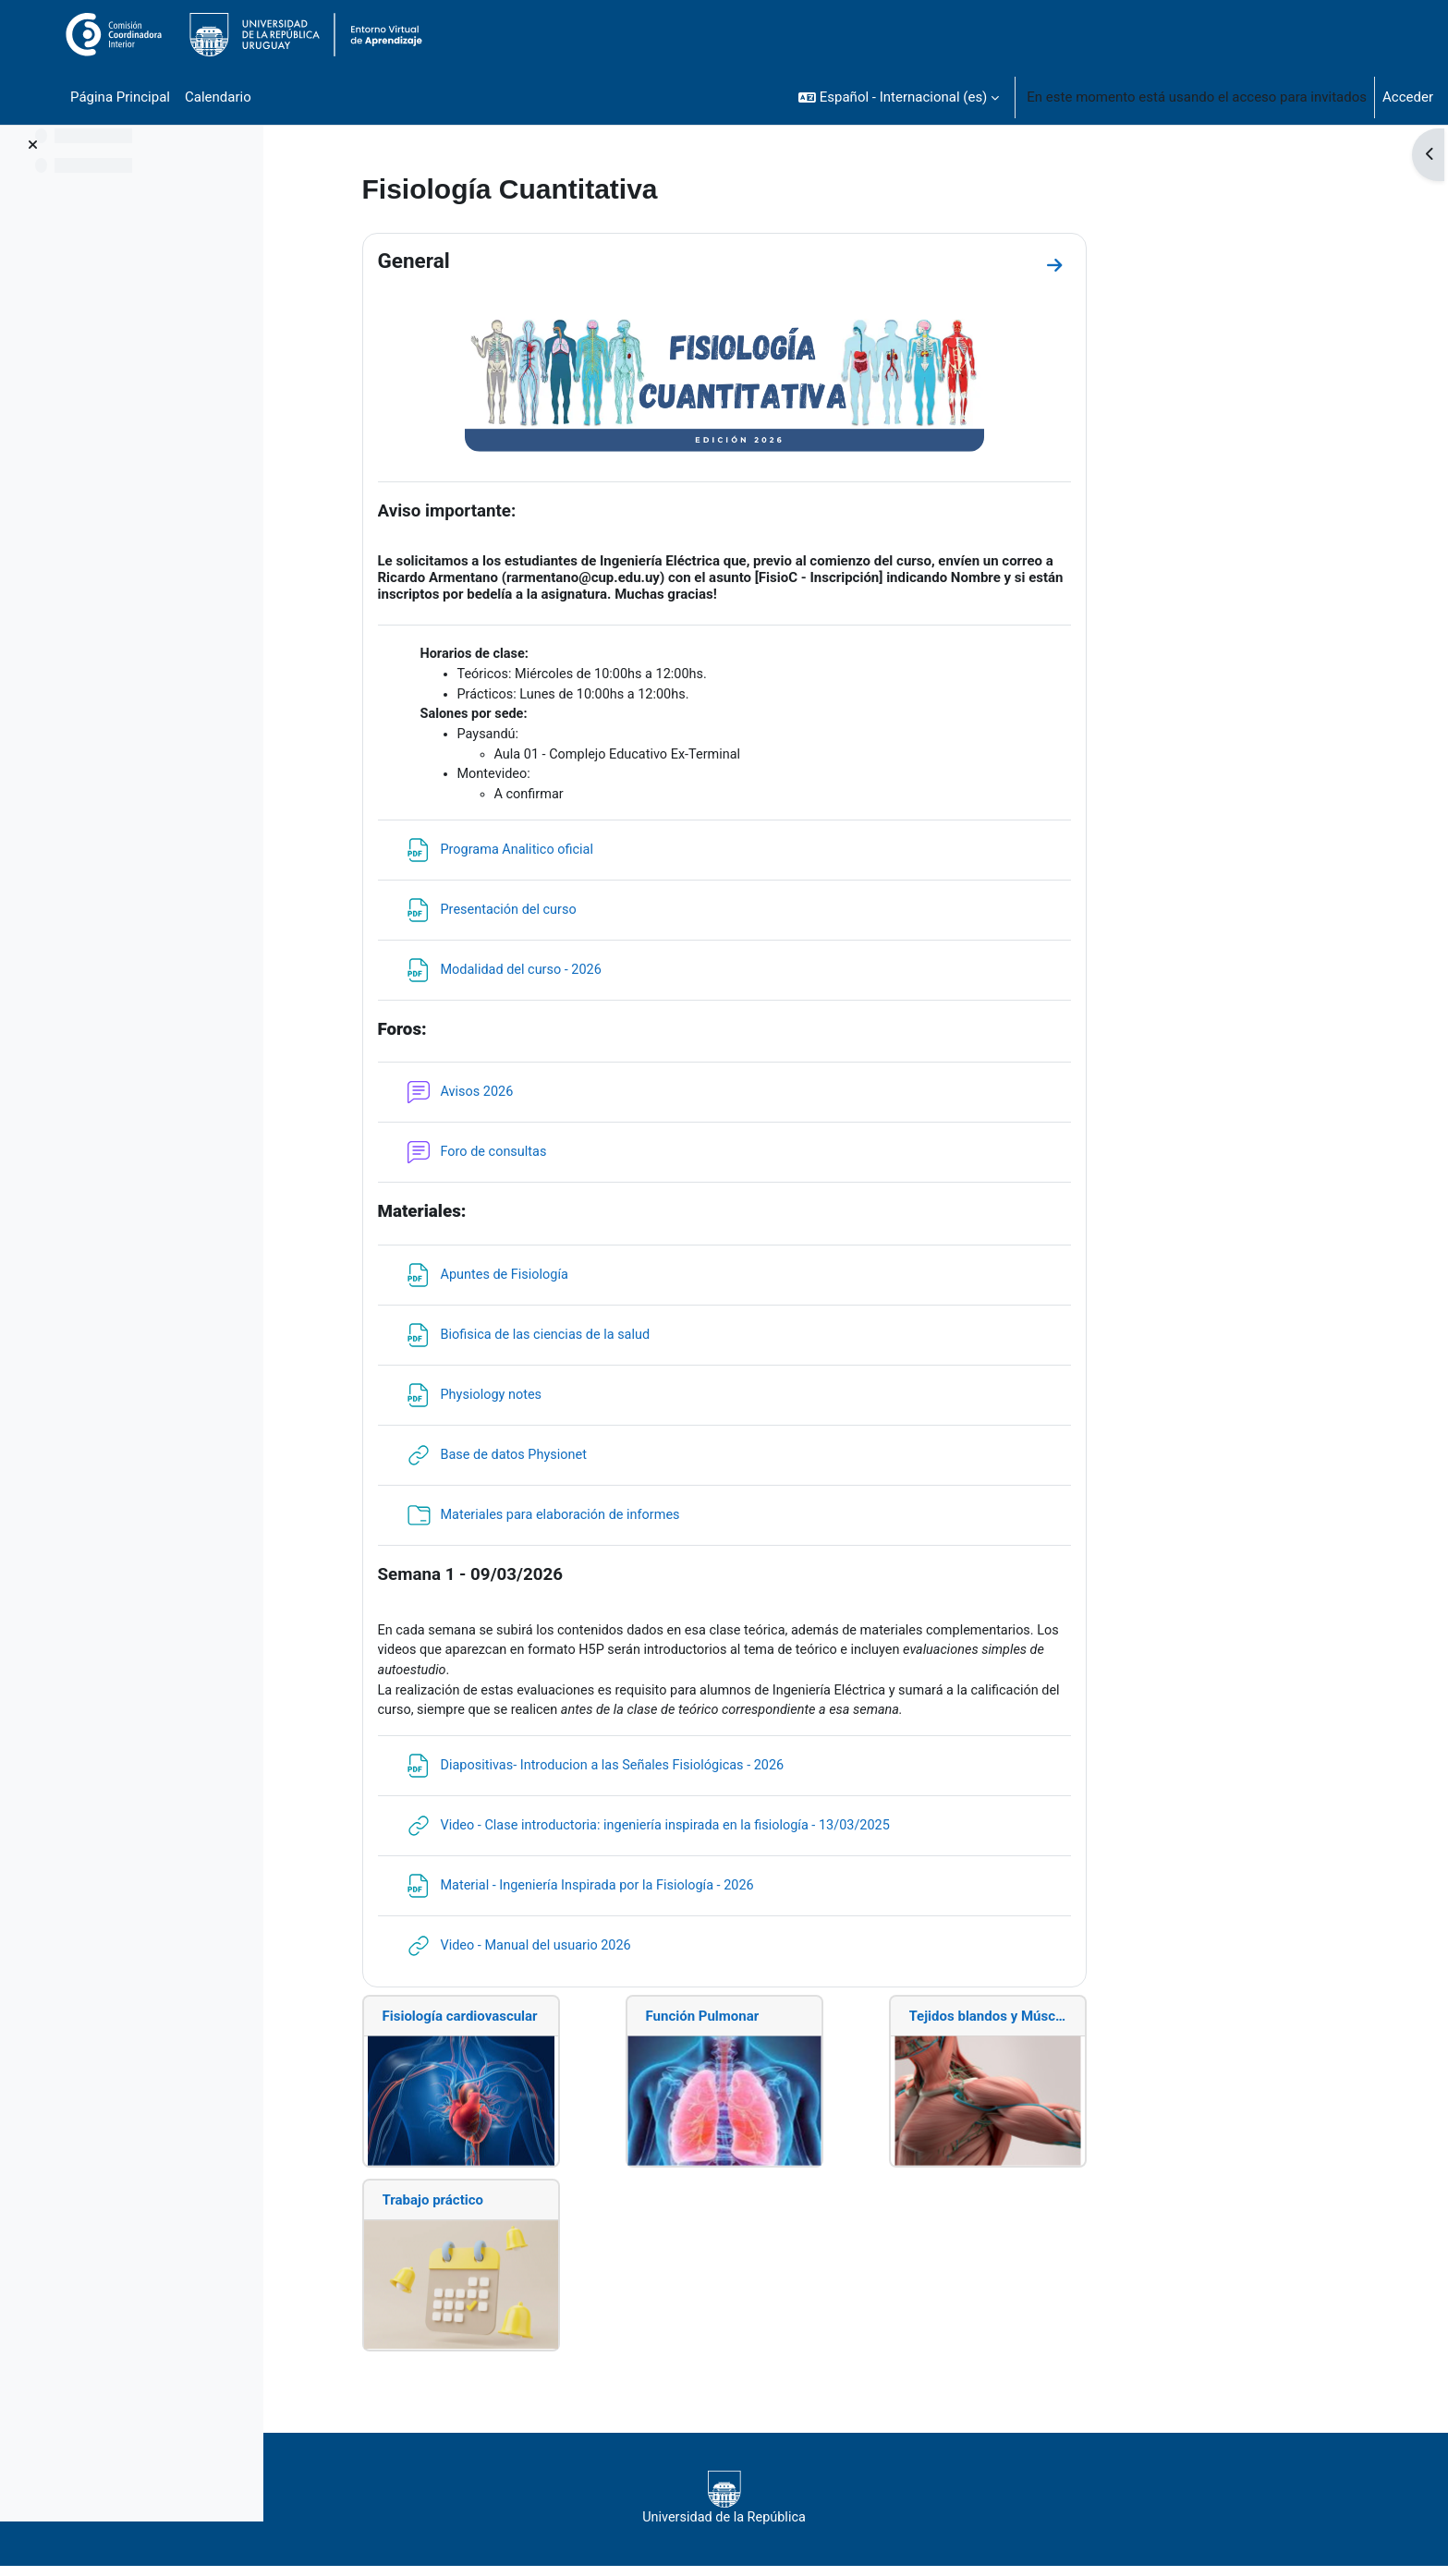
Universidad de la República (840, 2507)
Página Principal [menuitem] (120, 97)
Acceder (1407, 97)
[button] (898, 97)
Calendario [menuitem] (218, 97)
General (530, 261)
